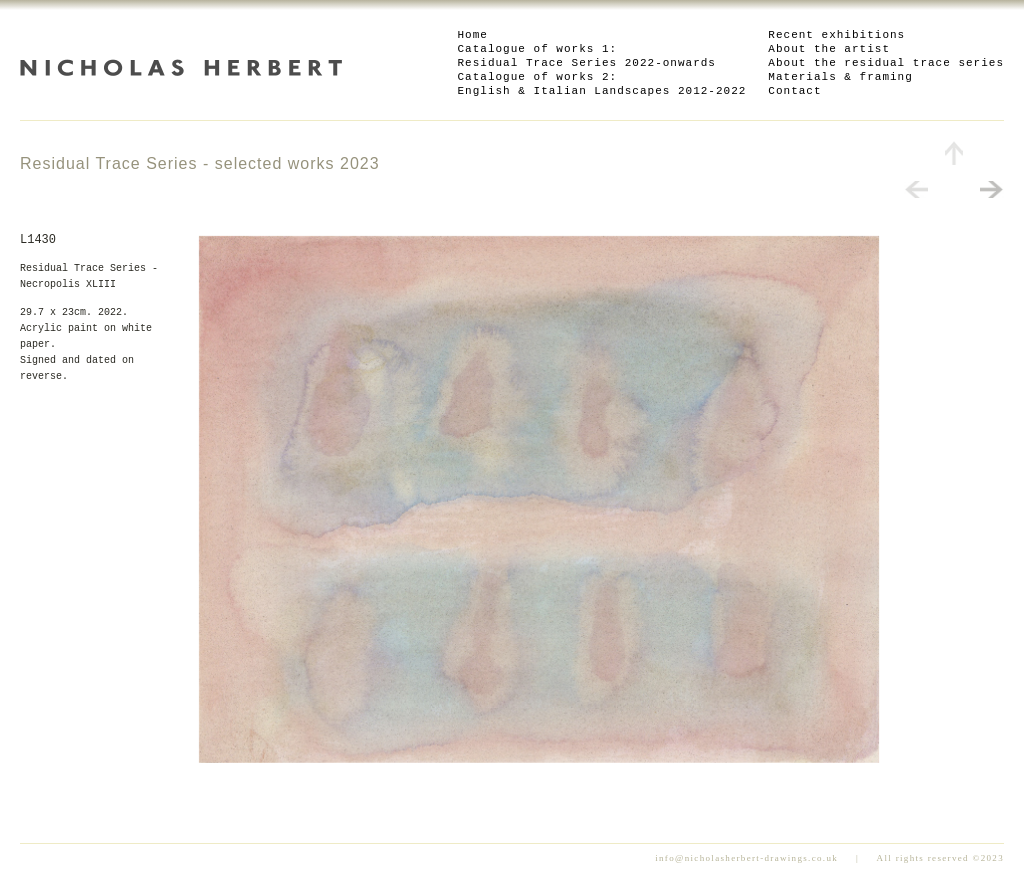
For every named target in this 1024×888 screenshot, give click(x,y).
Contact (794, 91)
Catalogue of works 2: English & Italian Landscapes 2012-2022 (602, 84)
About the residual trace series (886, 63)
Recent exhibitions (836, 35)
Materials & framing (840, 77)
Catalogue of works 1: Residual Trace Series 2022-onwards (587, 56)
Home (473, 35)
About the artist (829, 49)
